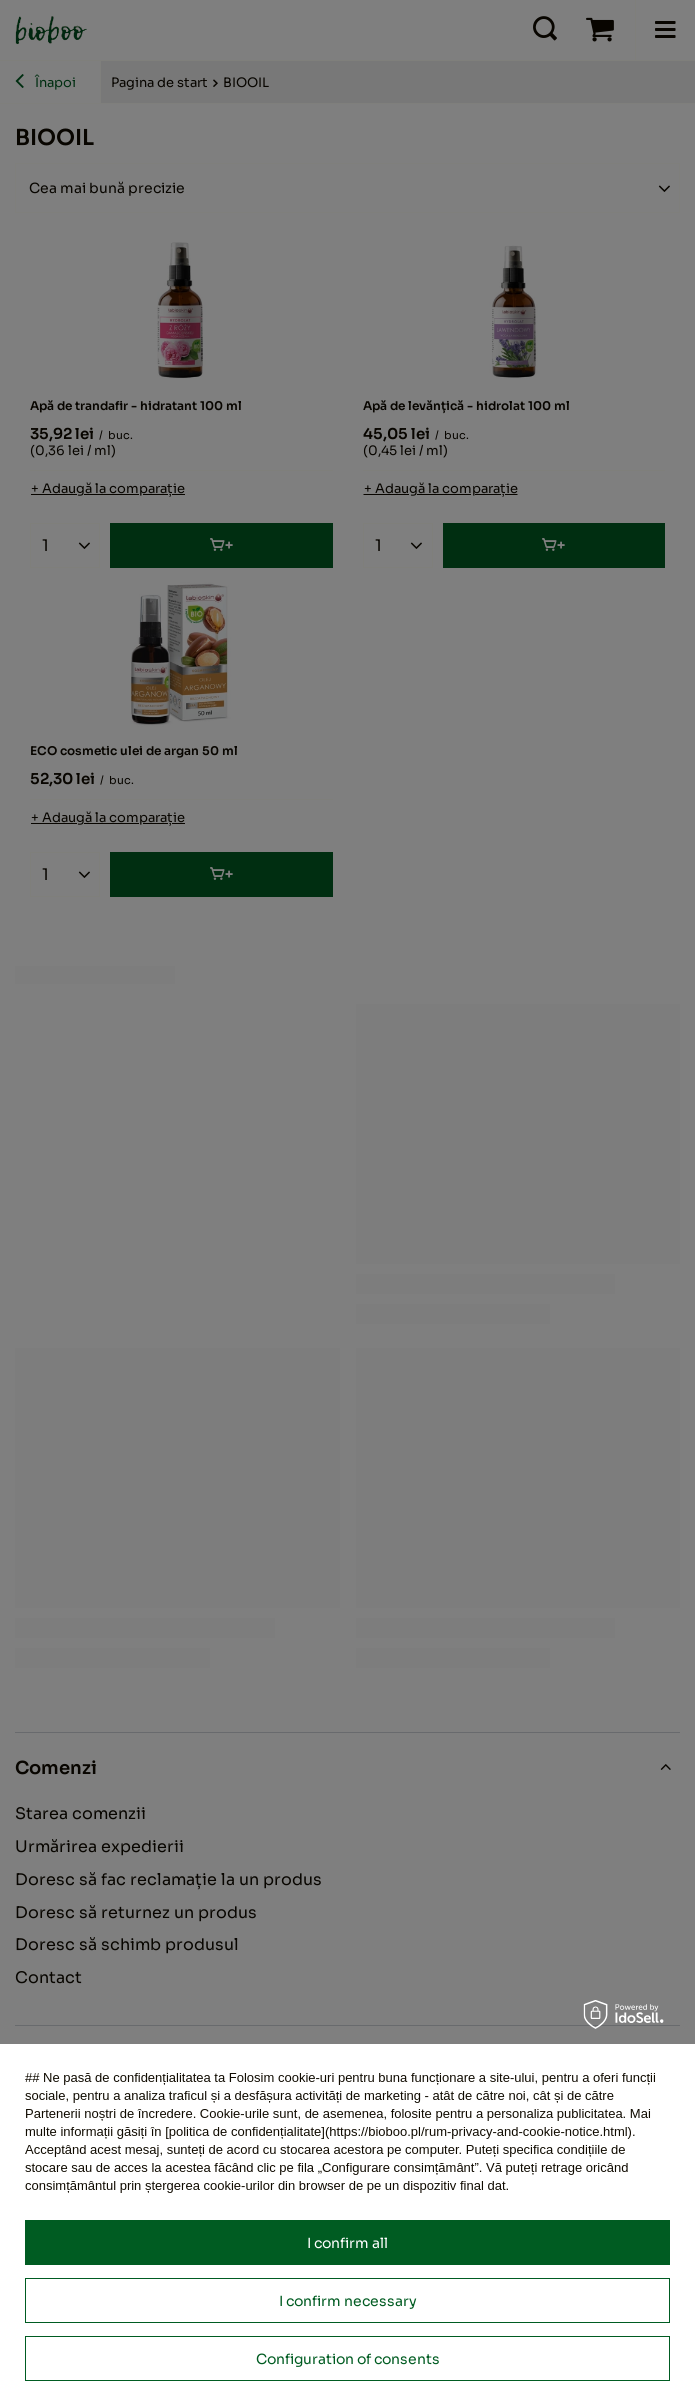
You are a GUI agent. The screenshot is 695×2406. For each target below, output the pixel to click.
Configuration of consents (348, 2359)
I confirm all (347, 2243)
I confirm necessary (348, 2301)
